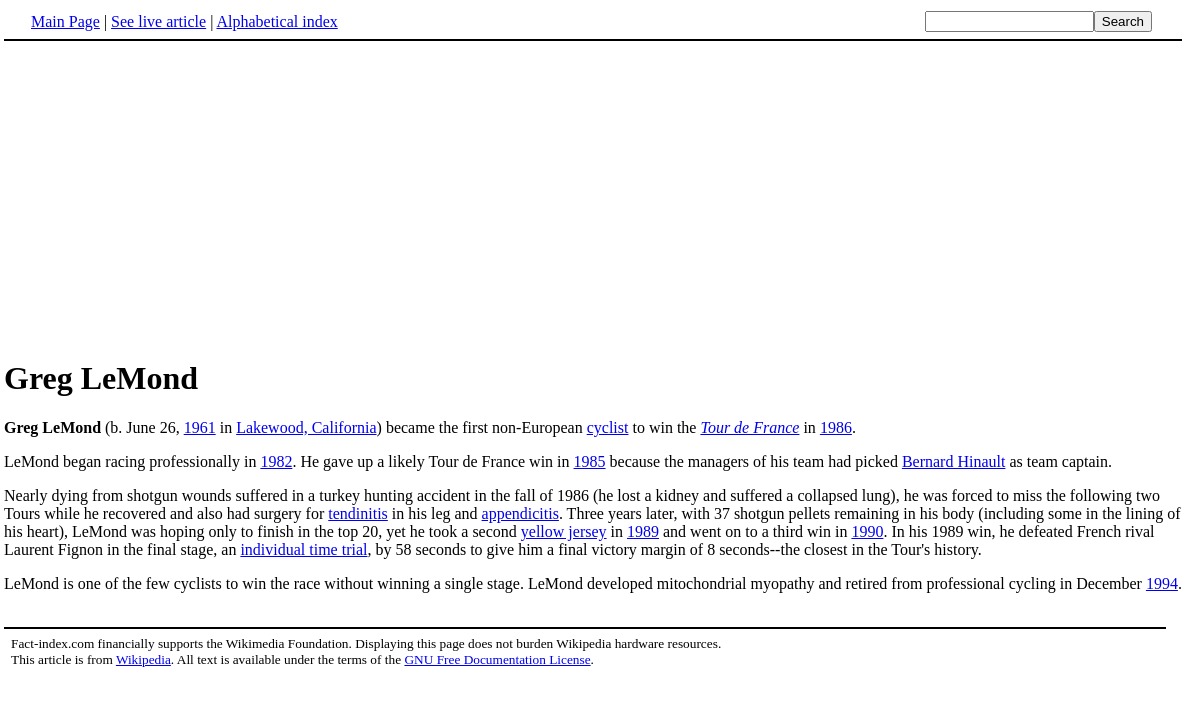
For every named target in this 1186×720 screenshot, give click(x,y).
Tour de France (749, 427)
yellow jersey (564, 531)
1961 (200, 427)
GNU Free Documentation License (497, 659)
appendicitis (520, 513)
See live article (158, 21)
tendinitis (358, 513)
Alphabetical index (276, 21)
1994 (1162, 583)
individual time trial (303, 549)
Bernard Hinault (954, 461)
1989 (643, 531)
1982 (276, 461)
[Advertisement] (172, 199)
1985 (590, 461)
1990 (867, 531)
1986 (836, 427)
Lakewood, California (306, 427)
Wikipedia (143, 659)
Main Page (65, 21)
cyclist (608, 427)
